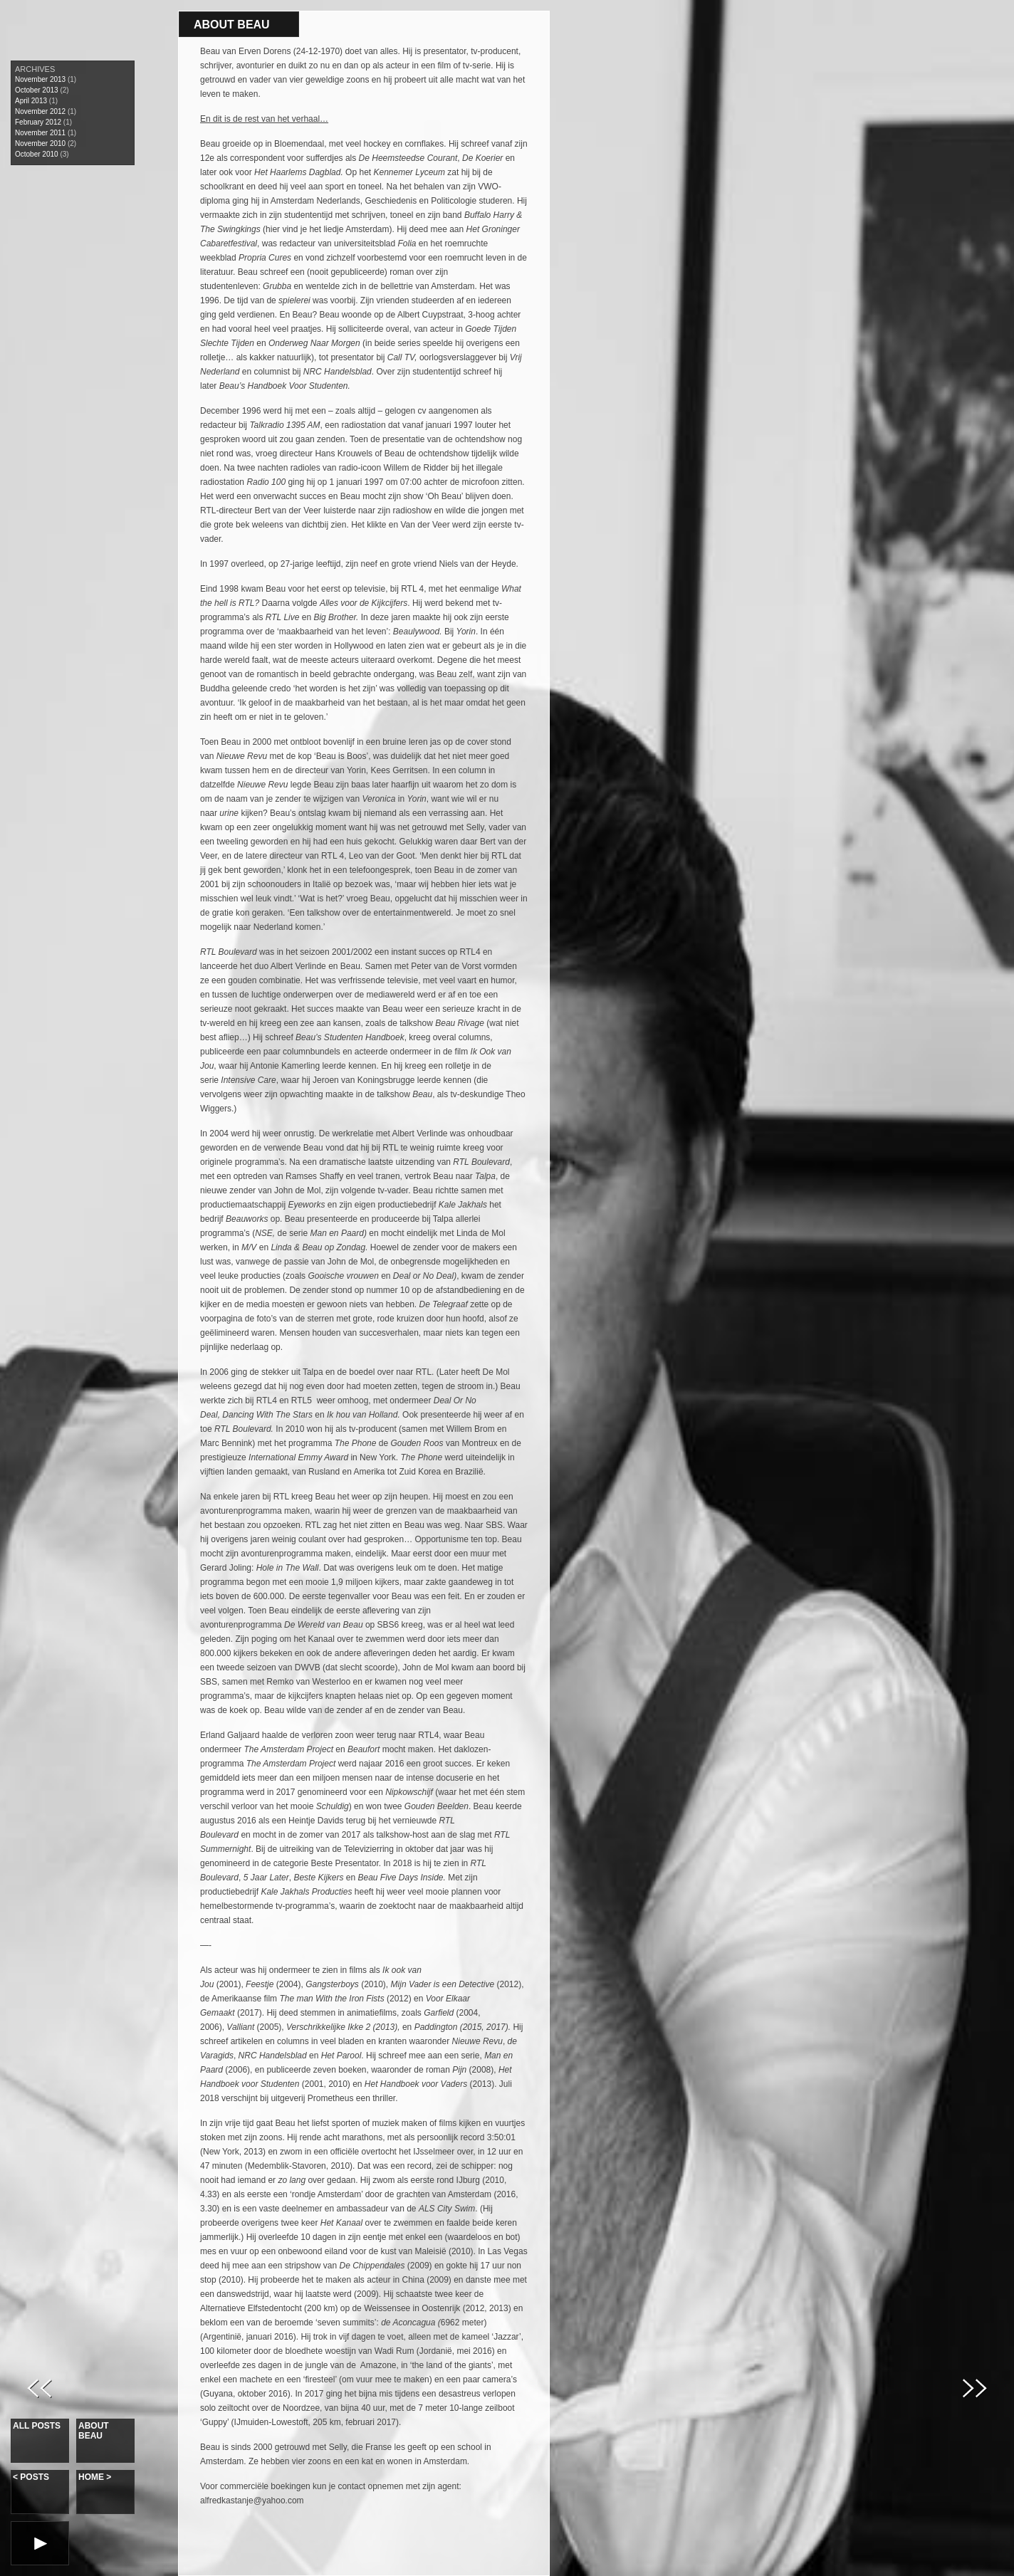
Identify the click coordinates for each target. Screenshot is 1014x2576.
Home (94, 2477)
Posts (31, 2477)
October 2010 (36, 154)
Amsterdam (367, 229)
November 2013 (40, 79)
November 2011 (40, 133)
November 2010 (40, 143)
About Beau (93, 2431)
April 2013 (31, 101)
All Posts (37, 2426)
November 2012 (40, 111)
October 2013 (36, 90)
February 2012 (38, 122)
